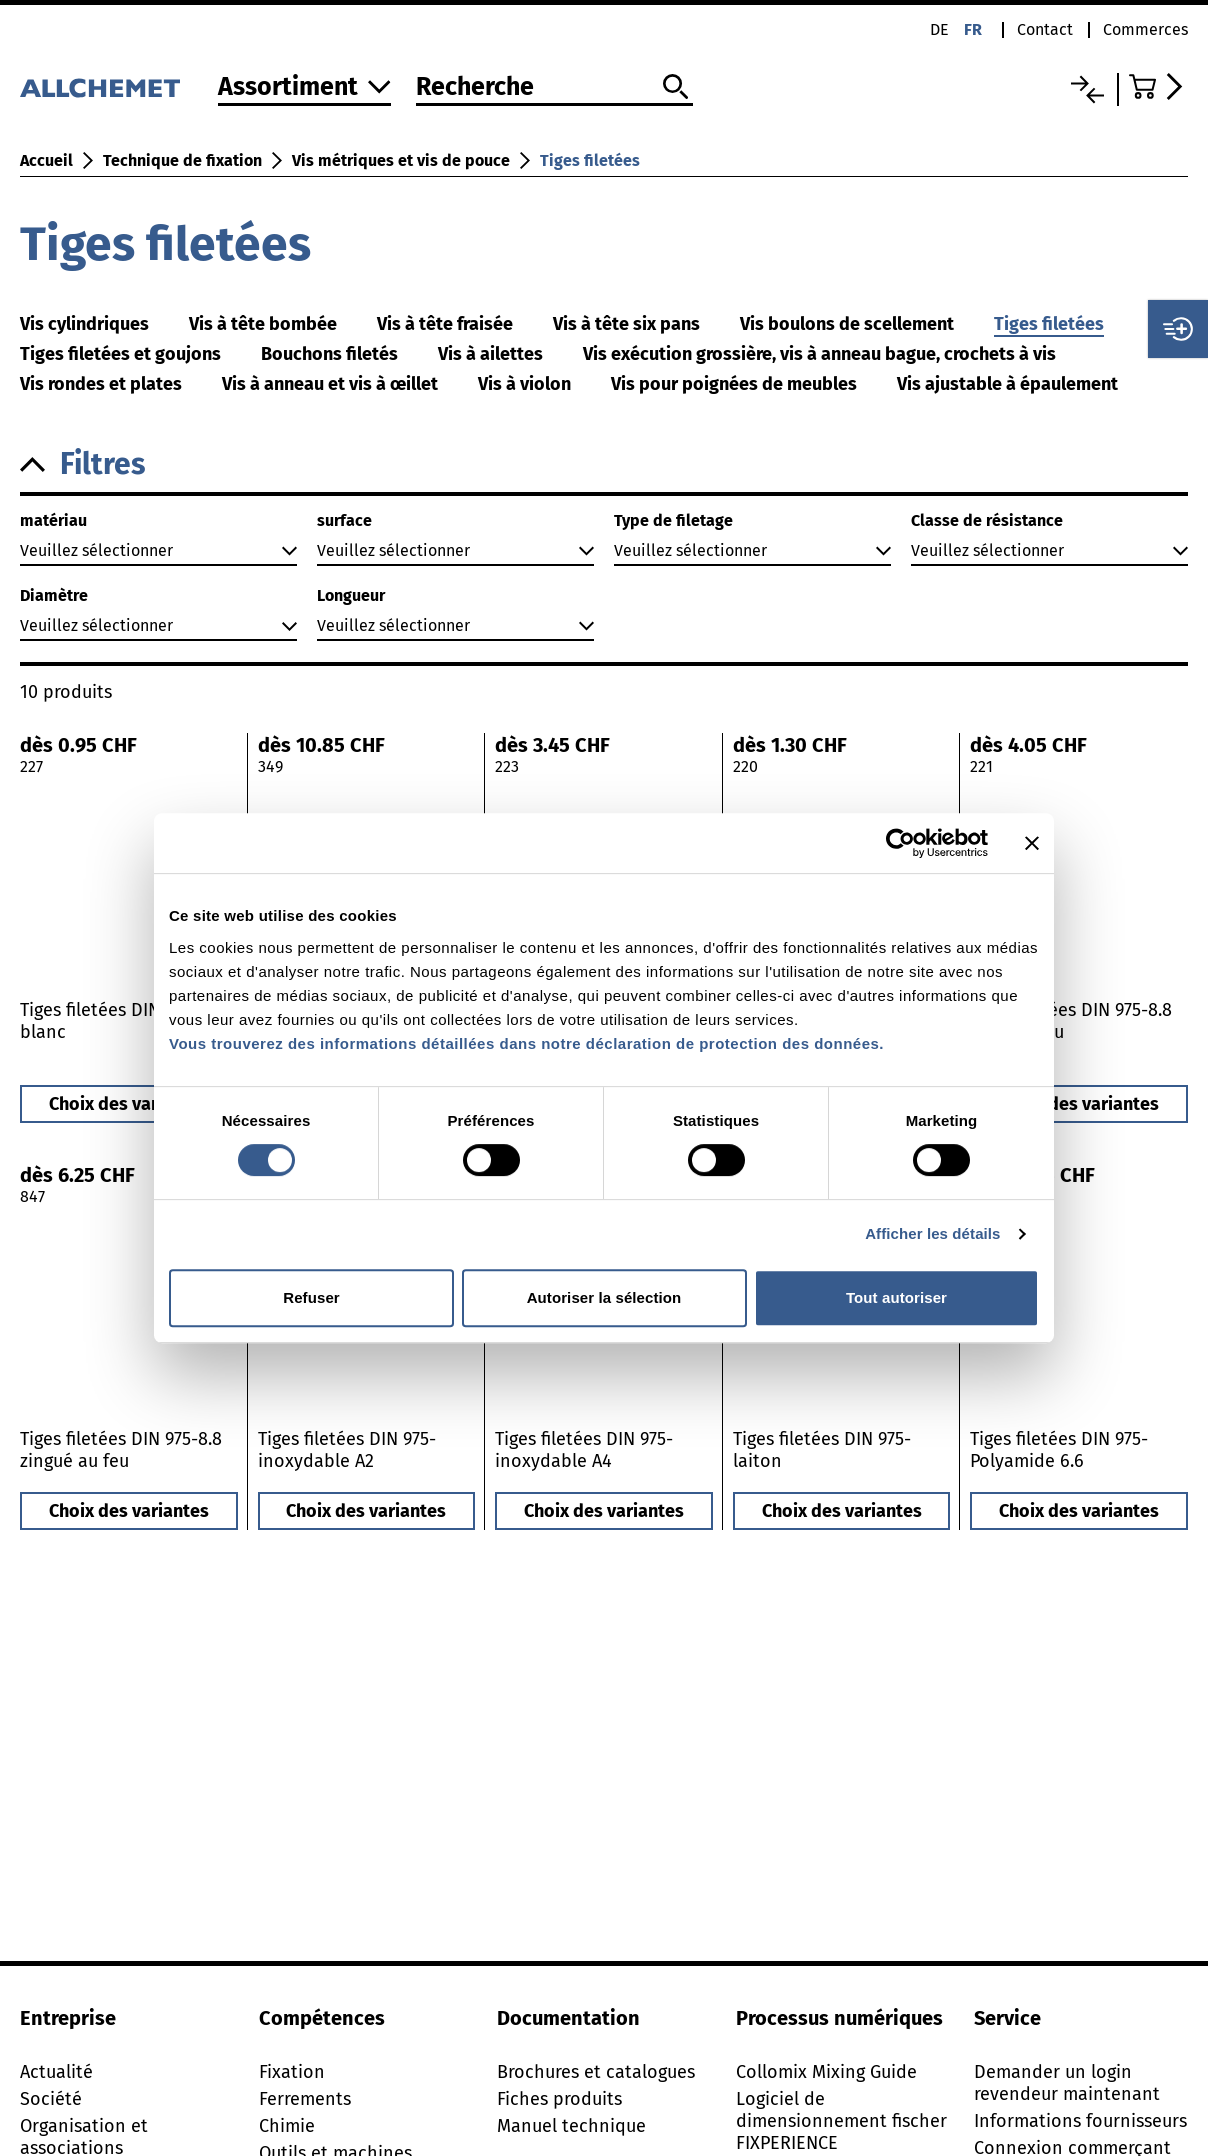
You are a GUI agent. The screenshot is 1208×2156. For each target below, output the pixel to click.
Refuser (311, 1297)
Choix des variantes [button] (129, 1104)
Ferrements (305, 2099)
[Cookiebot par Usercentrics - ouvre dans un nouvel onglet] (900, 843)
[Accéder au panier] (1158, 86)
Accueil (46, 160)
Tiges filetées (590, 160)
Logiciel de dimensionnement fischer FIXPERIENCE (841, 2121)
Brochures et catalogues (596, 2072)
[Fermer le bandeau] (1032, 843)
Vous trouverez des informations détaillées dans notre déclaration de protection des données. (526, 1043)
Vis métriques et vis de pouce (401, 160)
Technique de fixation (182, 160)
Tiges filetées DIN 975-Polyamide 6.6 (1059, 1450)
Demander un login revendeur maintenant (1067, 2083)
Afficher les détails (932, 1233)
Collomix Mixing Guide (826, 2072)
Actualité (56, 2072)
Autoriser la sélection (604, 1297)
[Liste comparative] (1087, 89)
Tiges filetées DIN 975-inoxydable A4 (584, 1450)
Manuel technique (571, 2126)
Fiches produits (559, 2099)
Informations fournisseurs (1080, 2121)
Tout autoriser (896, 1297)
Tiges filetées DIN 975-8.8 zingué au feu (121, 1450)
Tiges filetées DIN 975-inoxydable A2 (347, 1450)
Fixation (292, 2072)
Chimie (287, 2126)
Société (51, 2099)
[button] (604, 464)
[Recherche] (554, 88)
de (939, 29)
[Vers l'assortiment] (304, 88)
